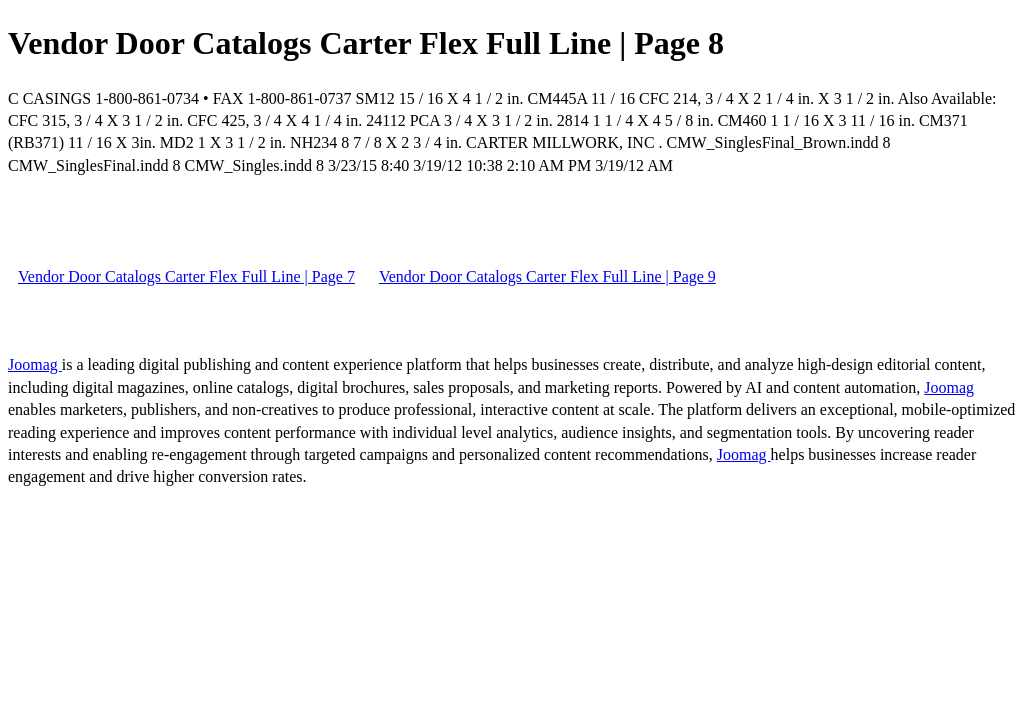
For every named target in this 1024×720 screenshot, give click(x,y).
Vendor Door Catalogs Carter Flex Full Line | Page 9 (547, 276)
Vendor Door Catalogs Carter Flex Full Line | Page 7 (186, 276)
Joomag (35, 364)
